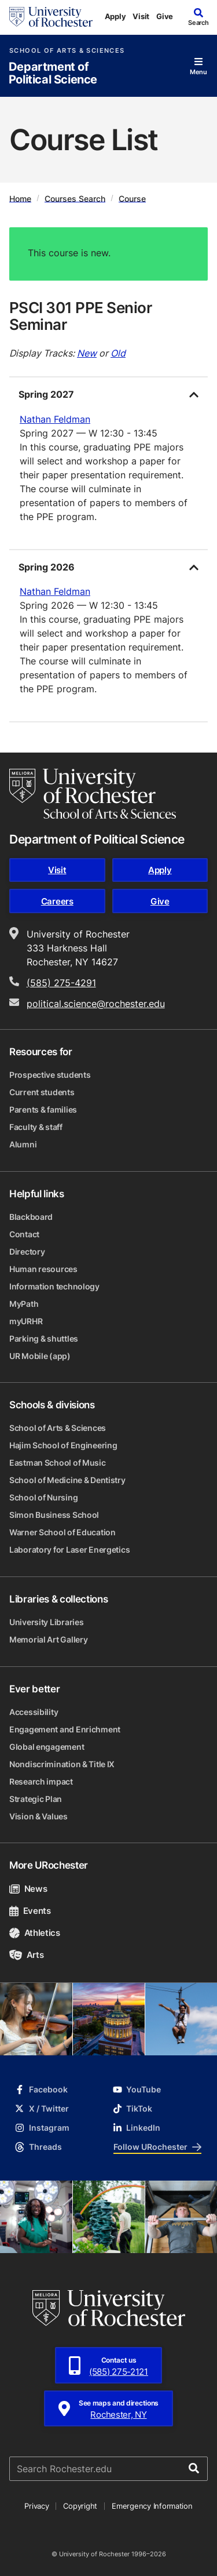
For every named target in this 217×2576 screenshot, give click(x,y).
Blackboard (31, 1216)
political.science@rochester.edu (96, 1003)
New (87, 353)
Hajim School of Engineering (63, 1445)
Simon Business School (54, 1514)
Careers (57, 901)
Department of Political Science (53, 73)
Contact (24, 1234)
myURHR (25, 1321)
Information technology (54, 1286)
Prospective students (49, 1074)
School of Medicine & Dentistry (67, 1479)
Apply (115, 16)
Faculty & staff (35, 1126)
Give (164, 16)
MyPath (23, 1303)
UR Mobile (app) (40, 1355)
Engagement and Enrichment (64, 1729)
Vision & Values (38, 1816)
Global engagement (46, 1746)
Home (20, 198)
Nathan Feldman (55, 419)
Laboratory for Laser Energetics (69, 1549)
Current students (42, 1092)
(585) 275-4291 (61, 982)
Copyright (80, 2506)
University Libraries (46, 1621)
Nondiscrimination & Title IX (62, 1764)
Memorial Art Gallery (48, 1639)
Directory (27, 1251)
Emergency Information (152, 2506)
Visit (141, 16)
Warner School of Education (62, 1532)
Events (30, 1911)
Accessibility (33, 1711)
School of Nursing (43, 1497)
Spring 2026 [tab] (47, 567)
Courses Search (75, 198)
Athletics (34, 1933)
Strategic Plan (35, 1798)
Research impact (41, 1781)
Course (132, 198)
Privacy (36, 2506)
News (28, 1889)
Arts (26, 1955)
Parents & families (43, 1109)
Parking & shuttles (43, 1338)
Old (118, 353)
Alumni (22, 1144)
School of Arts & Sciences (66, 50)
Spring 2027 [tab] (46, 394)
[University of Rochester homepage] (51, 17)
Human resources (43, 1268)
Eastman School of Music (57, 1462)
